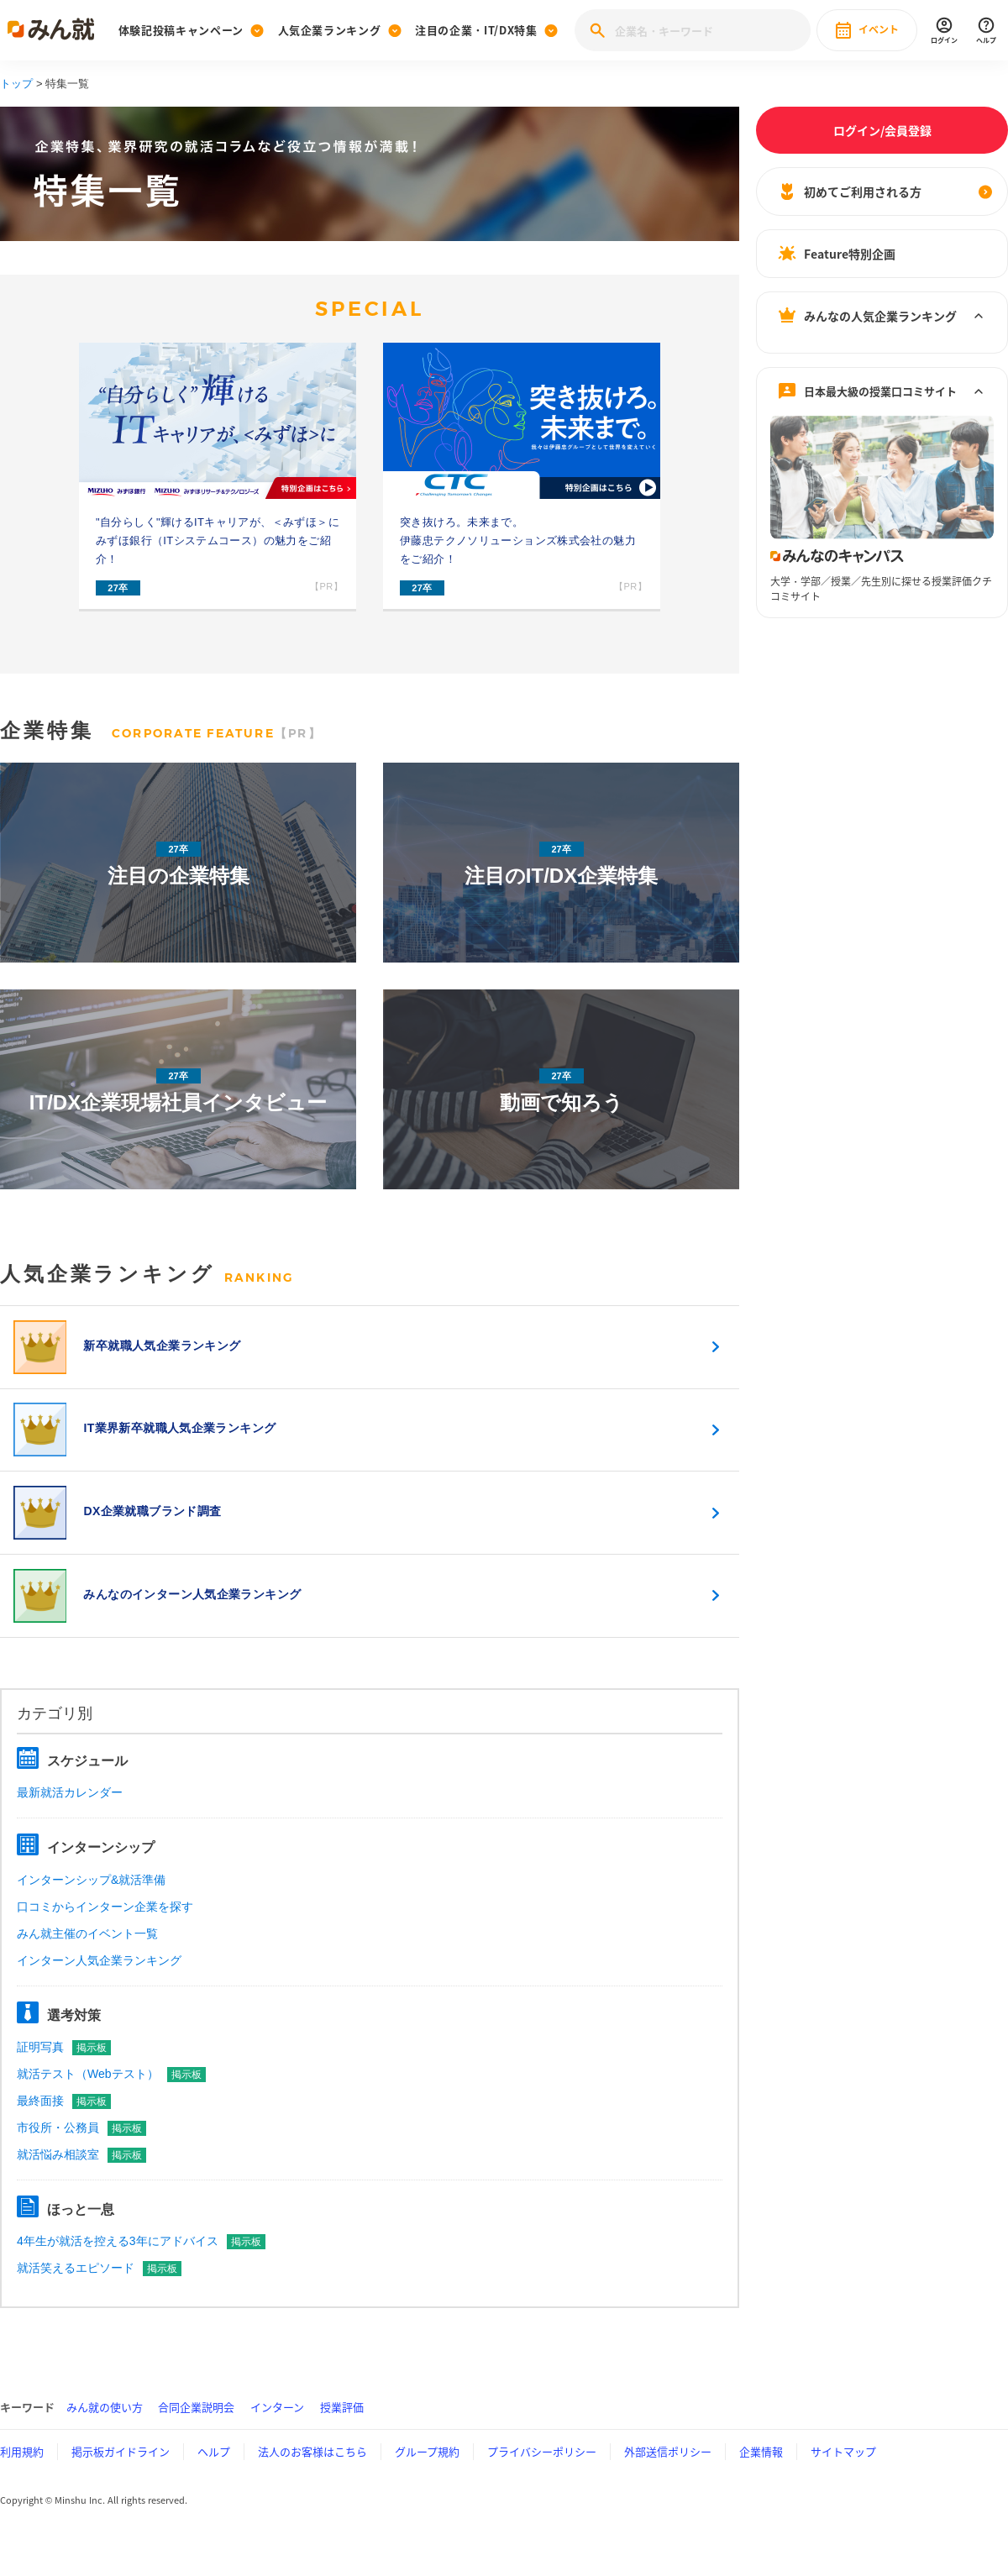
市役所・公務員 (81, 2148)
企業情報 (761, 2473)
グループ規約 (427, 2473)
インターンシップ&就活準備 (91, 1900)
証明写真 (64, 2068)
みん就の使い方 (104, 2429)
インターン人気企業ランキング (99, 1981)
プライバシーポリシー (541, 2473)
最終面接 (64, 2121)
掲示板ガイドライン (120, 2473)
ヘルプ (213, 2473)
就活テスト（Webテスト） (111, 2094)
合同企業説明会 (196, 2429)
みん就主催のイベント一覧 (87, 1954)
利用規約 (22, 2473)
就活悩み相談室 (81, 2175)
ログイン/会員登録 (882, 130)
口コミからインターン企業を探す (105, 1927)
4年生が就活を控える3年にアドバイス (141, 2262)
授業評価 (342, 2429)
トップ (16, 83)
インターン (277, 2429)
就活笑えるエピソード (99, 2289)
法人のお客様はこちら (312, 2473)
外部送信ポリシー (667, 2473)
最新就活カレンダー (70, 1814)
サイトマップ (843, 2473)
